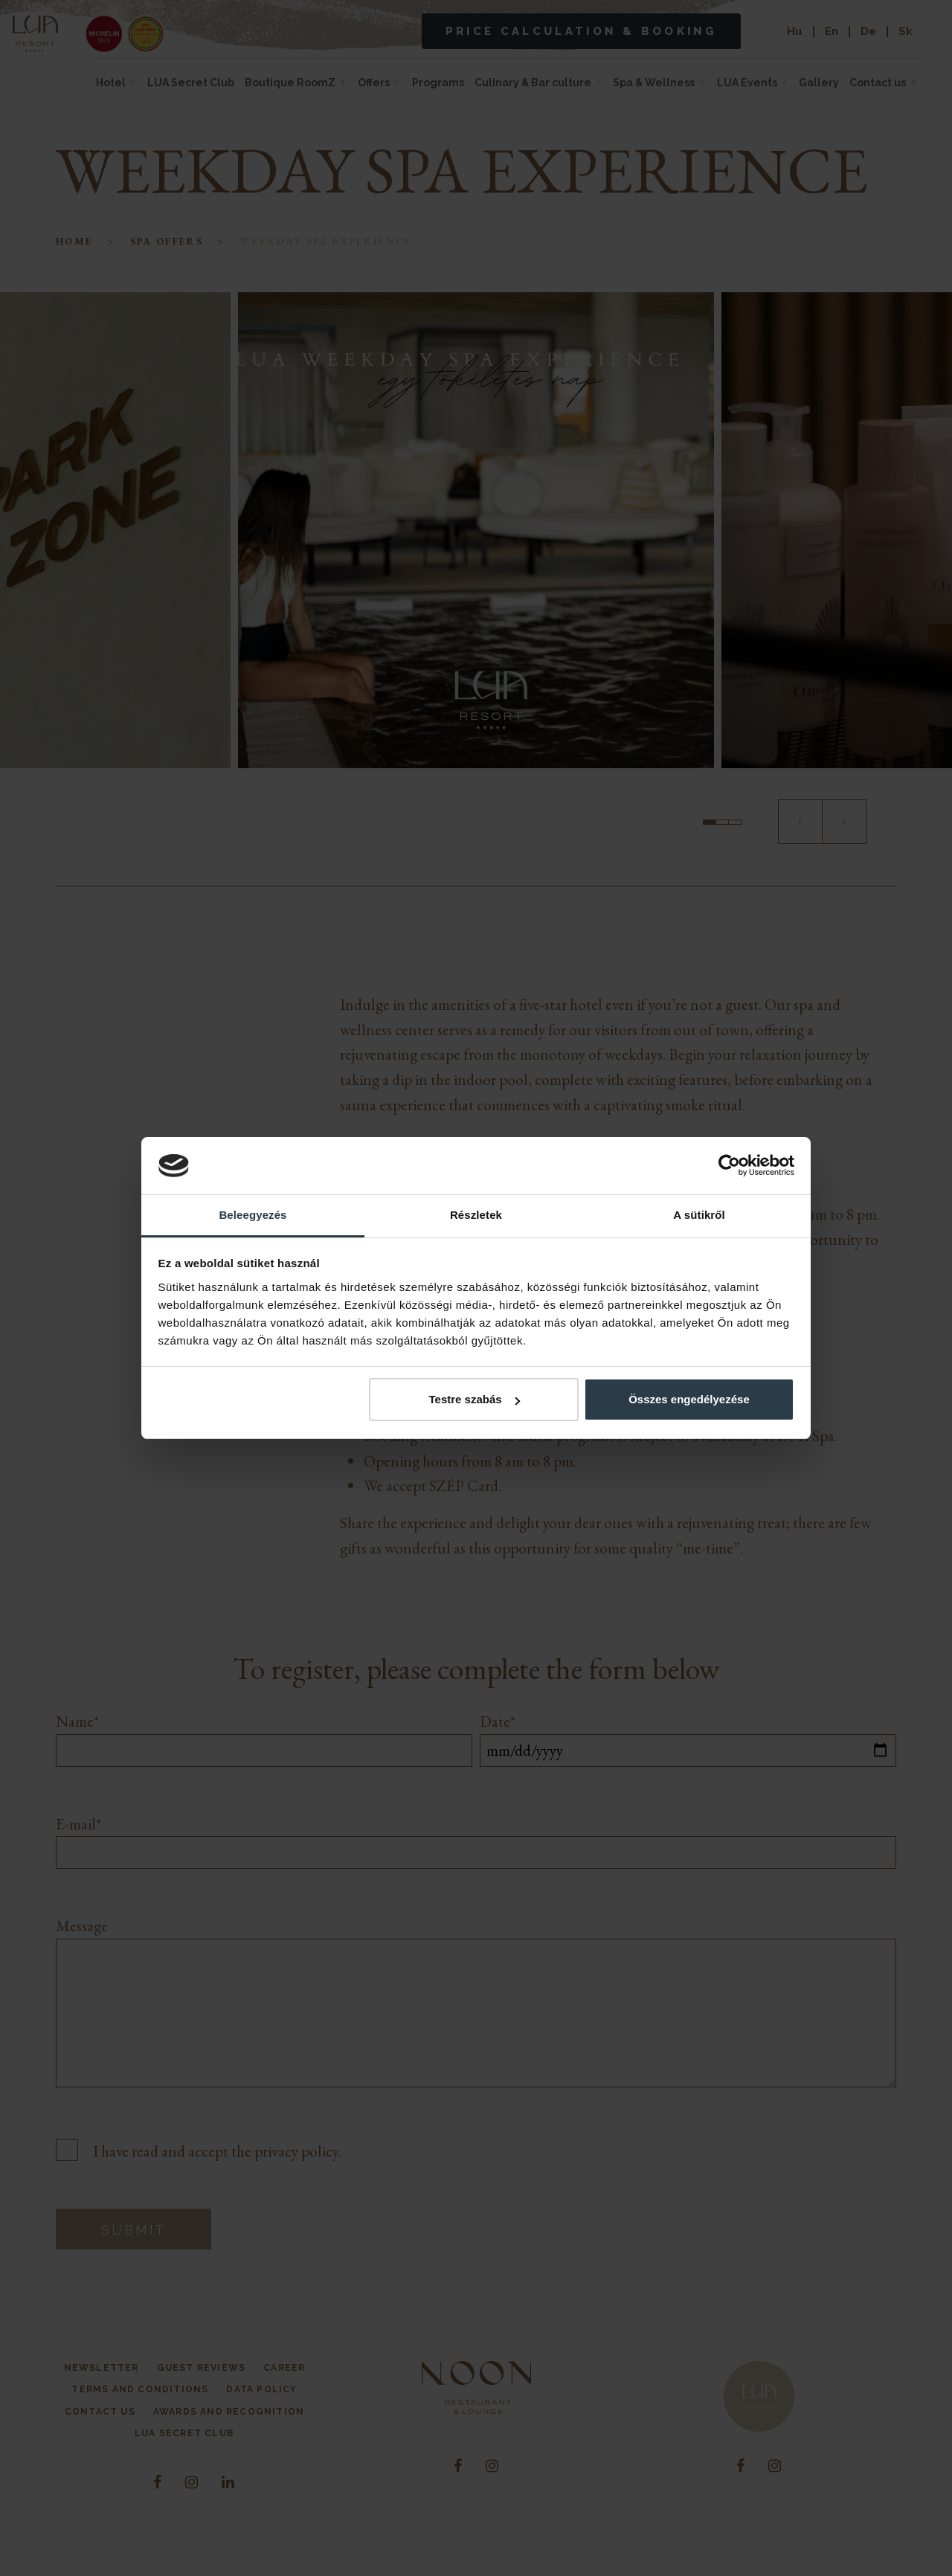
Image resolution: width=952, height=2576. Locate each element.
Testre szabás (473, 1399)
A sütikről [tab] (699, 1214)
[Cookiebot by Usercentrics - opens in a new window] (729, 1166)
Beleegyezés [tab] (252, 1214)
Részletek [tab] (476, 1214)
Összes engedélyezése (689, 1399)
